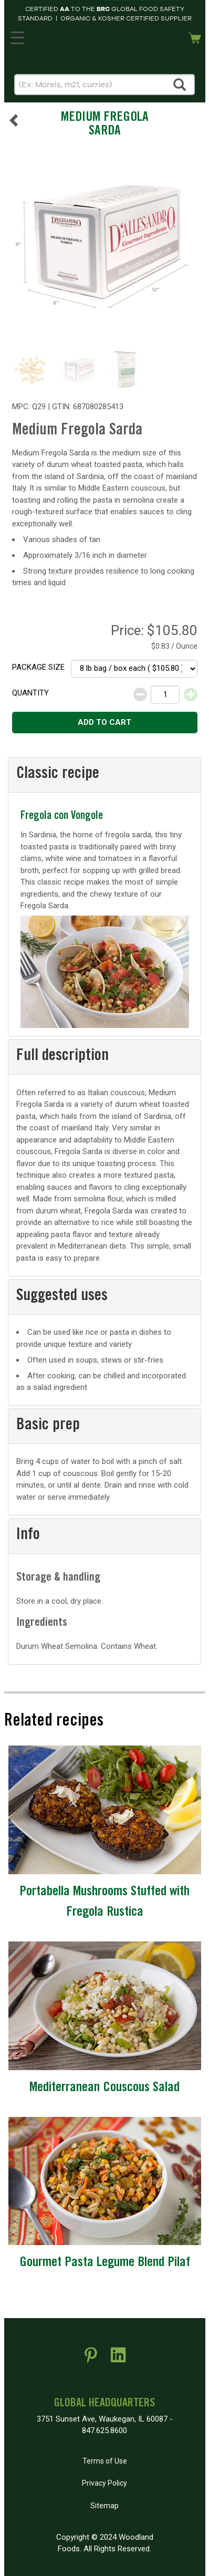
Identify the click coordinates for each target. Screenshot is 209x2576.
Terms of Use (104, 2461)
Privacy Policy (104, 2483)
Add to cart (104, 722)
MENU (16, 35)
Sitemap (104, 2505)
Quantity (30, 693)
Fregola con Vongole (61, 816)
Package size (38, 667)
